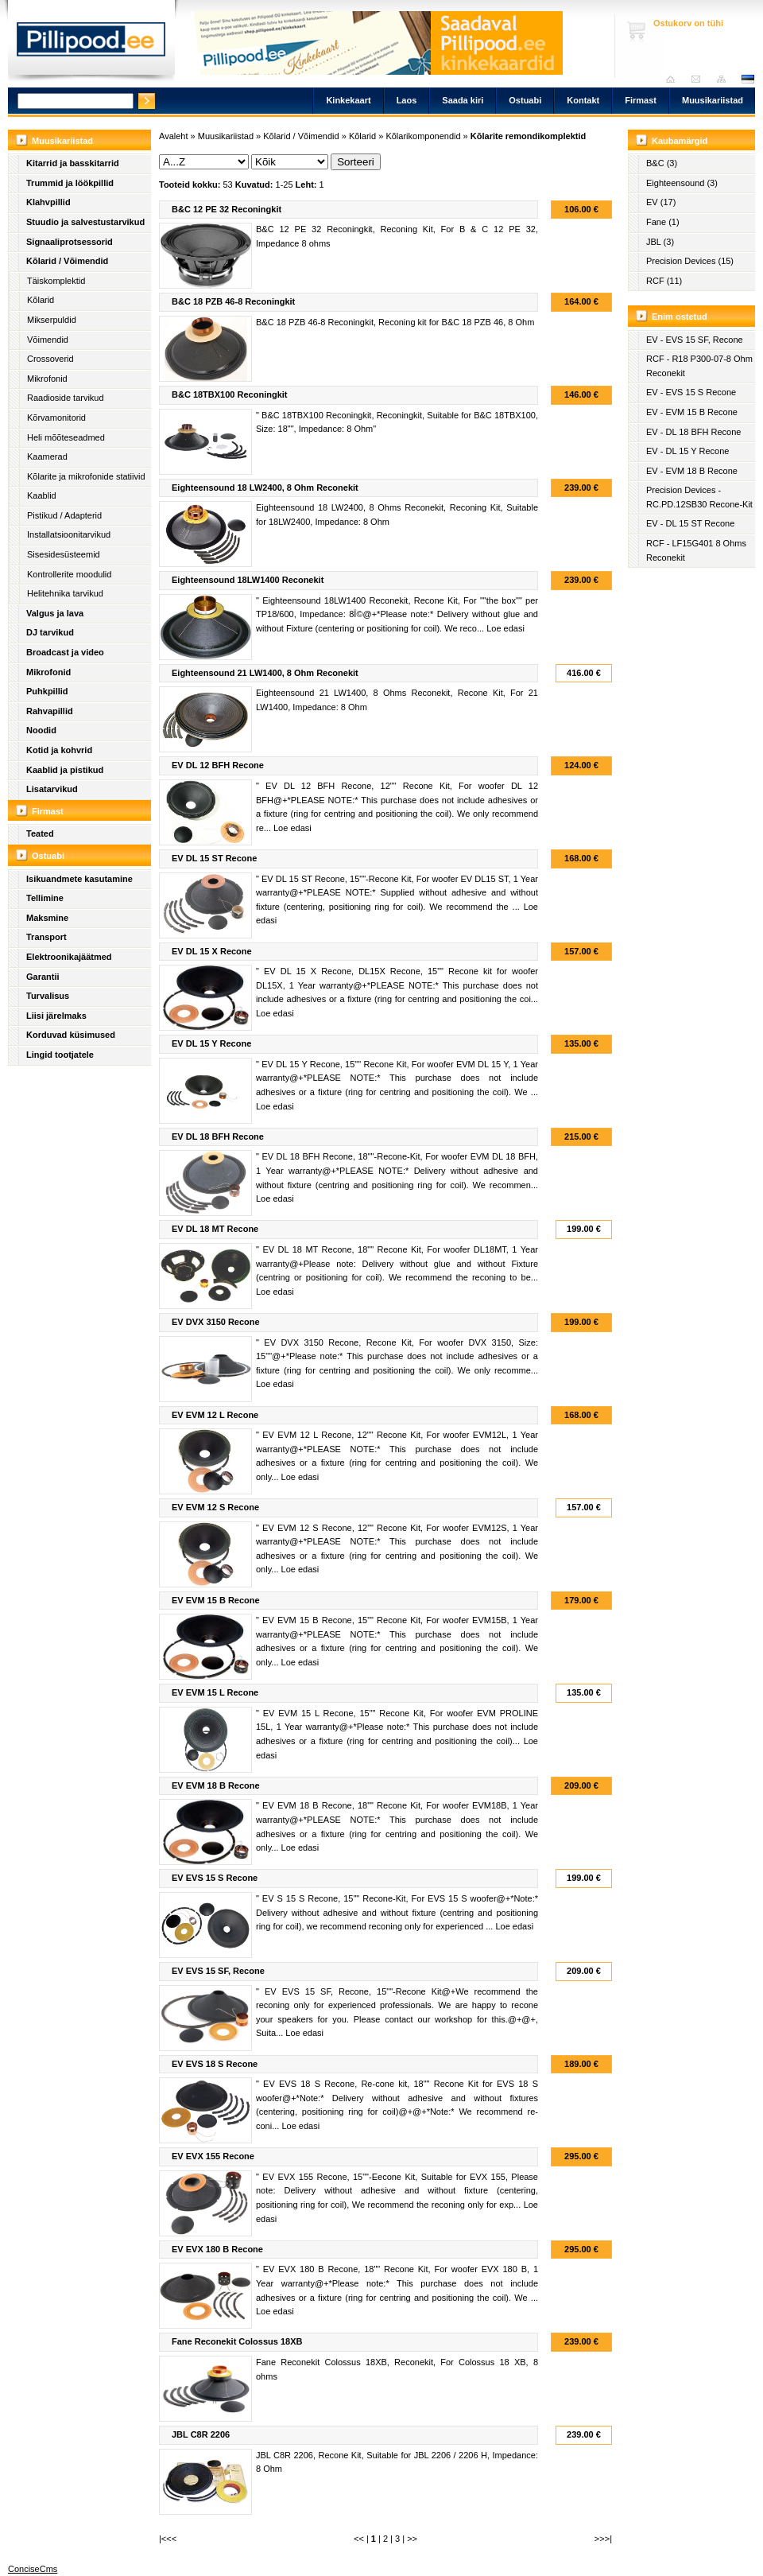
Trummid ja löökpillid (70, 183)
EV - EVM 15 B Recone (692, 412)
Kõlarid (40, 300)
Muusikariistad (712, 100)
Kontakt (583, 100)
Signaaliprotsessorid (69, 242)
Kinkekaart (348, 100)
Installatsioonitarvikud (68, 534)
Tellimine (45, 898)
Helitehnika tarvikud (65, 593)
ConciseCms (32, 2569)
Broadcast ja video (65, 652)
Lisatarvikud (52, 789)
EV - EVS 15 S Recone (691, 392)
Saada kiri (699, 79)
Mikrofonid (47, 378)
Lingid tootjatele (60, 1054)
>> (412, 2538)
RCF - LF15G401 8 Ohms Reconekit (696, 550)
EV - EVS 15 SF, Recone (694, 339)
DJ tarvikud (50, 632)
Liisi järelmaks (56, 1015)
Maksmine (47, 918)
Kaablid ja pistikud (64, 770)
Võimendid (47, 339)
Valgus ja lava (54, 613)
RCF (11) (664, 281)
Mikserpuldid (51, 319)
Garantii (43, 976)
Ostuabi (525, 100)
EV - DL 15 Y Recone (687, 451)
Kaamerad (47, 456)
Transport (46, 937)
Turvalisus (47, 995)
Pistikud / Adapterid (64, 515)
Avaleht (674, 79)
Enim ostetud (679, 316)
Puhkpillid (47, 691)
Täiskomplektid (56, 281)
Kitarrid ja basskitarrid (72, 163)
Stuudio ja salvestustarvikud (85, 222)
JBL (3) (660, 242)
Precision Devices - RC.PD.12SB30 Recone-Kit (699, 497)
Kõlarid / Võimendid (67, 261)
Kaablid (41, 495)
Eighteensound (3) (682, 183)
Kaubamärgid (679, 141)
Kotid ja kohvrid (59, 750)
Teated (40, 833)
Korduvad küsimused (70, 1034)
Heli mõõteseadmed (66, 437)
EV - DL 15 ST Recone (690, 523)
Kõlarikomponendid (422, 136)
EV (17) (661, 202)
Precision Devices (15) (690, 261)
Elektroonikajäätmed (69, 957)
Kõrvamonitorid (56, 417)
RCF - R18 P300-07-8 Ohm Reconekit (699, 366)
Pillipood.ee (91, 43)
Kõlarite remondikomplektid (528, 136)
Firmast (640, 100)
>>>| (603, 2538)
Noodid (41, 730)
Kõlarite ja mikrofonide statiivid (86, 476)
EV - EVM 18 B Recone (692, 471)
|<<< (167, 2538)
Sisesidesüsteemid (63, 554)
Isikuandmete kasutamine (79, 879)
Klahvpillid (48, 202)
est (747, 79)
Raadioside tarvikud (65, 397)
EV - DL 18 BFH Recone (693, 432)
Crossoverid (50, 358)
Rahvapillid (49, 711)
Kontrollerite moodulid (69, 574)
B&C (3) (661, 163)
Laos (407, 100)
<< (359, 2538)
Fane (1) (663, 222)
